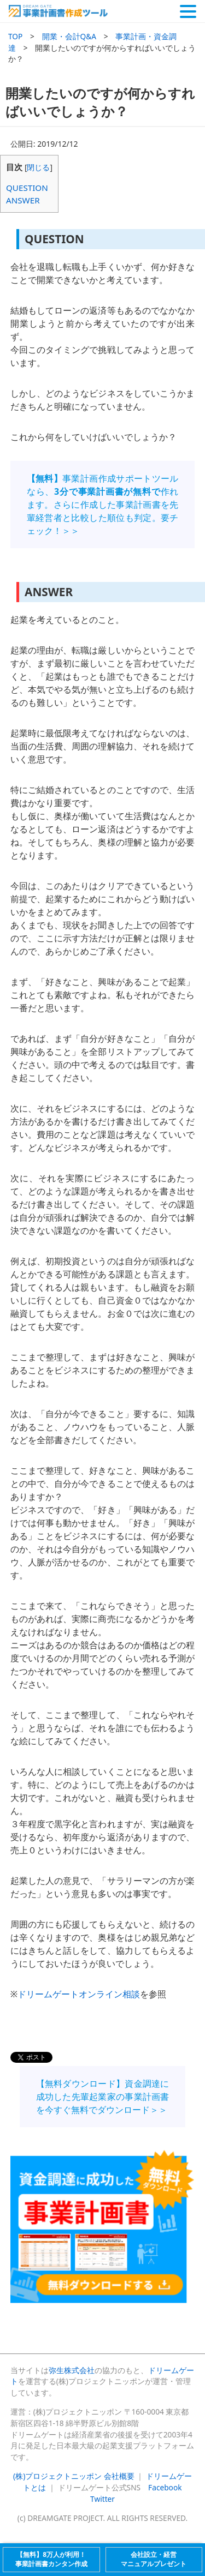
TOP (15, 36)
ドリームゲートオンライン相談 (78, 1994)
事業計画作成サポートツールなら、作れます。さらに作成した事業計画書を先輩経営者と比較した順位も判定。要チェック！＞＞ (103, 504)
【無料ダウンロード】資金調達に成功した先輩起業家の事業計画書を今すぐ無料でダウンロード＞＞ (102, 2096)
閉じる (38, 167)
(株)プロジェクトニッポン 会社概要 (73, 2476)
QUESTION (27, 187)
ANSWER (23, 200)
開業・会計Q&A (69, 36)
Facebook (164, 2487)
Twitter (102, 2499)
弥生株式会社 (72, 2370)
